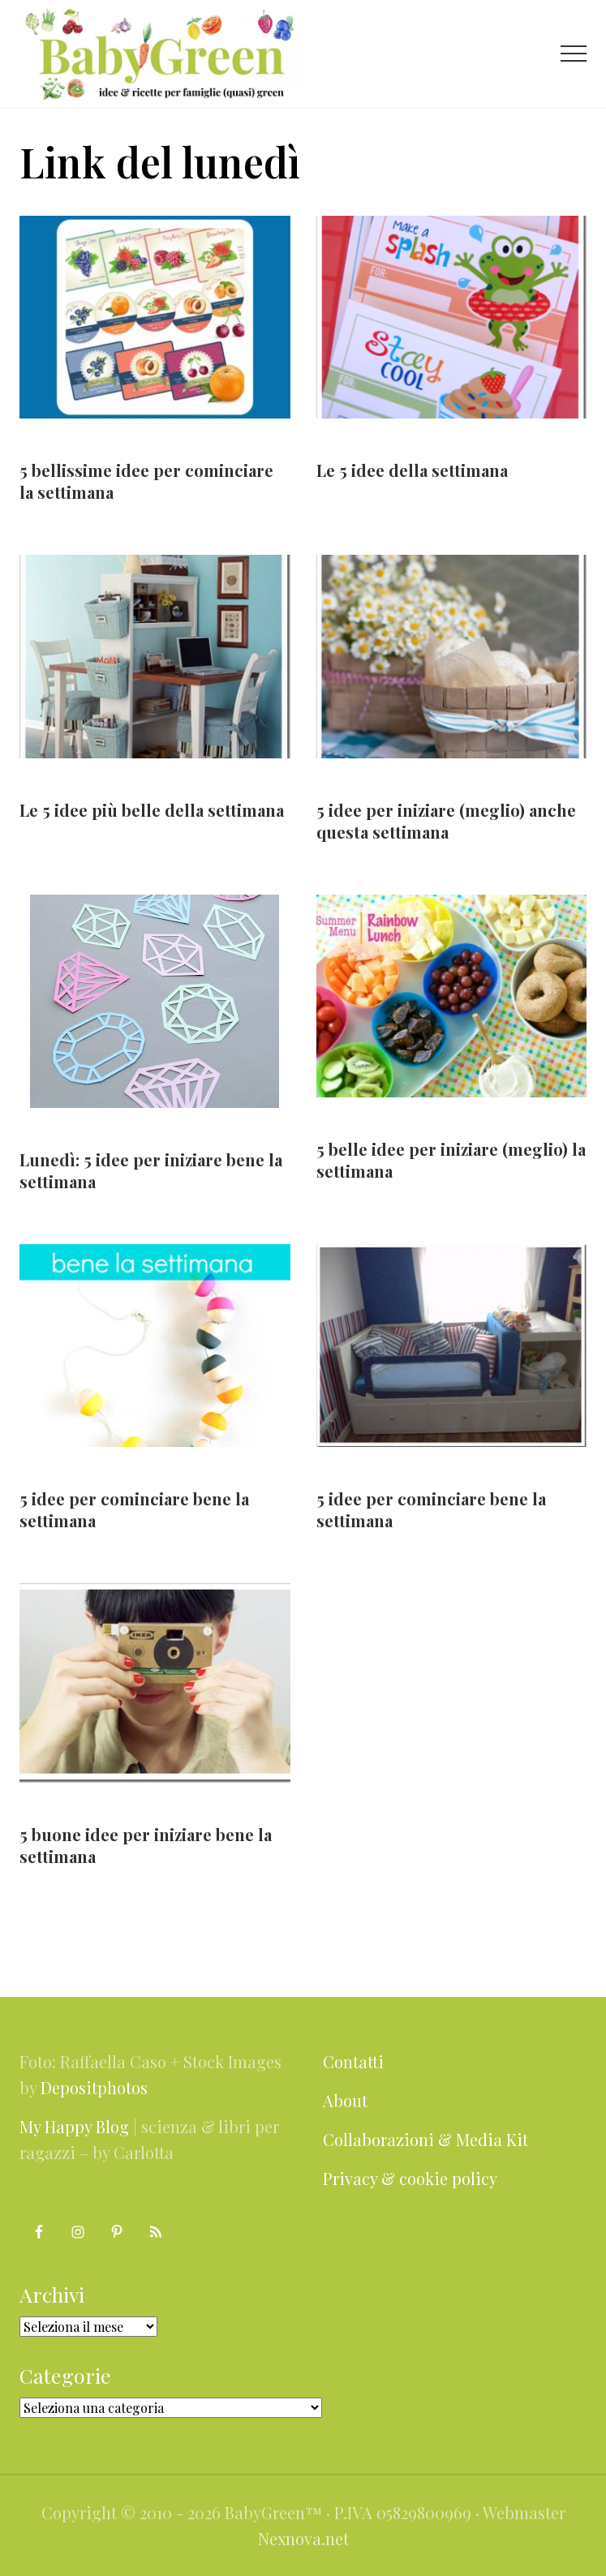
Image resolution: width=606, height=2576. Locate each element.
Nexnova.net (303, 2538)
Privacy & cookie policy (410, 2178)
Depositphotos (94, 2087)
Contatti (353, 2061)
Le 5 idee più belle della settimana (151, 810)
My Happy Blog (74, 2126)
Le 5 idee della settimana (412, 470)
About (345, 2100)
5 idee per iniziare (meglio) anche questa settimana (446, 821)
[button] (574, 53)
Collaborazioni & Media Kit (425, 2139)
